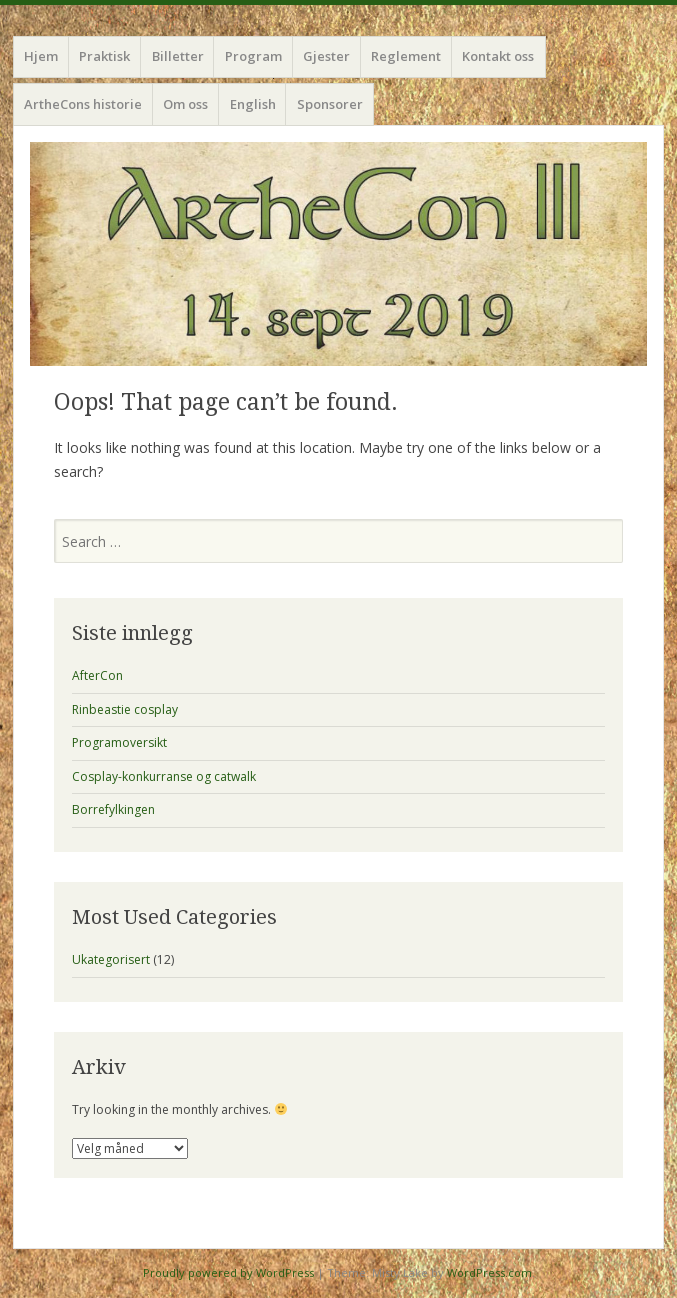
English (253, 104)
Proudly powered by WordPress (228, 1272)
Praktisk (104, 56)
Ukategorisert (111, 959)
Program (253, 56)
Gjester (326, 56)
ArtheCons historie (83, 104)
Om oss (185, 104)
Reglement (406, 56)
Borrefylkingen (113, 809)
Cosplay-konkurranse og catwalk (164, 776)
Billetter (178, 56)
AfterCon (97, 675)
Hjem (41, 56)
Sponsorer (330, 104)
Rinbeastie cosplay (125, 709)
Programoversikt (119, 742)
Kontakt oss (498, 56)
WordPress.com (489, 1272)
